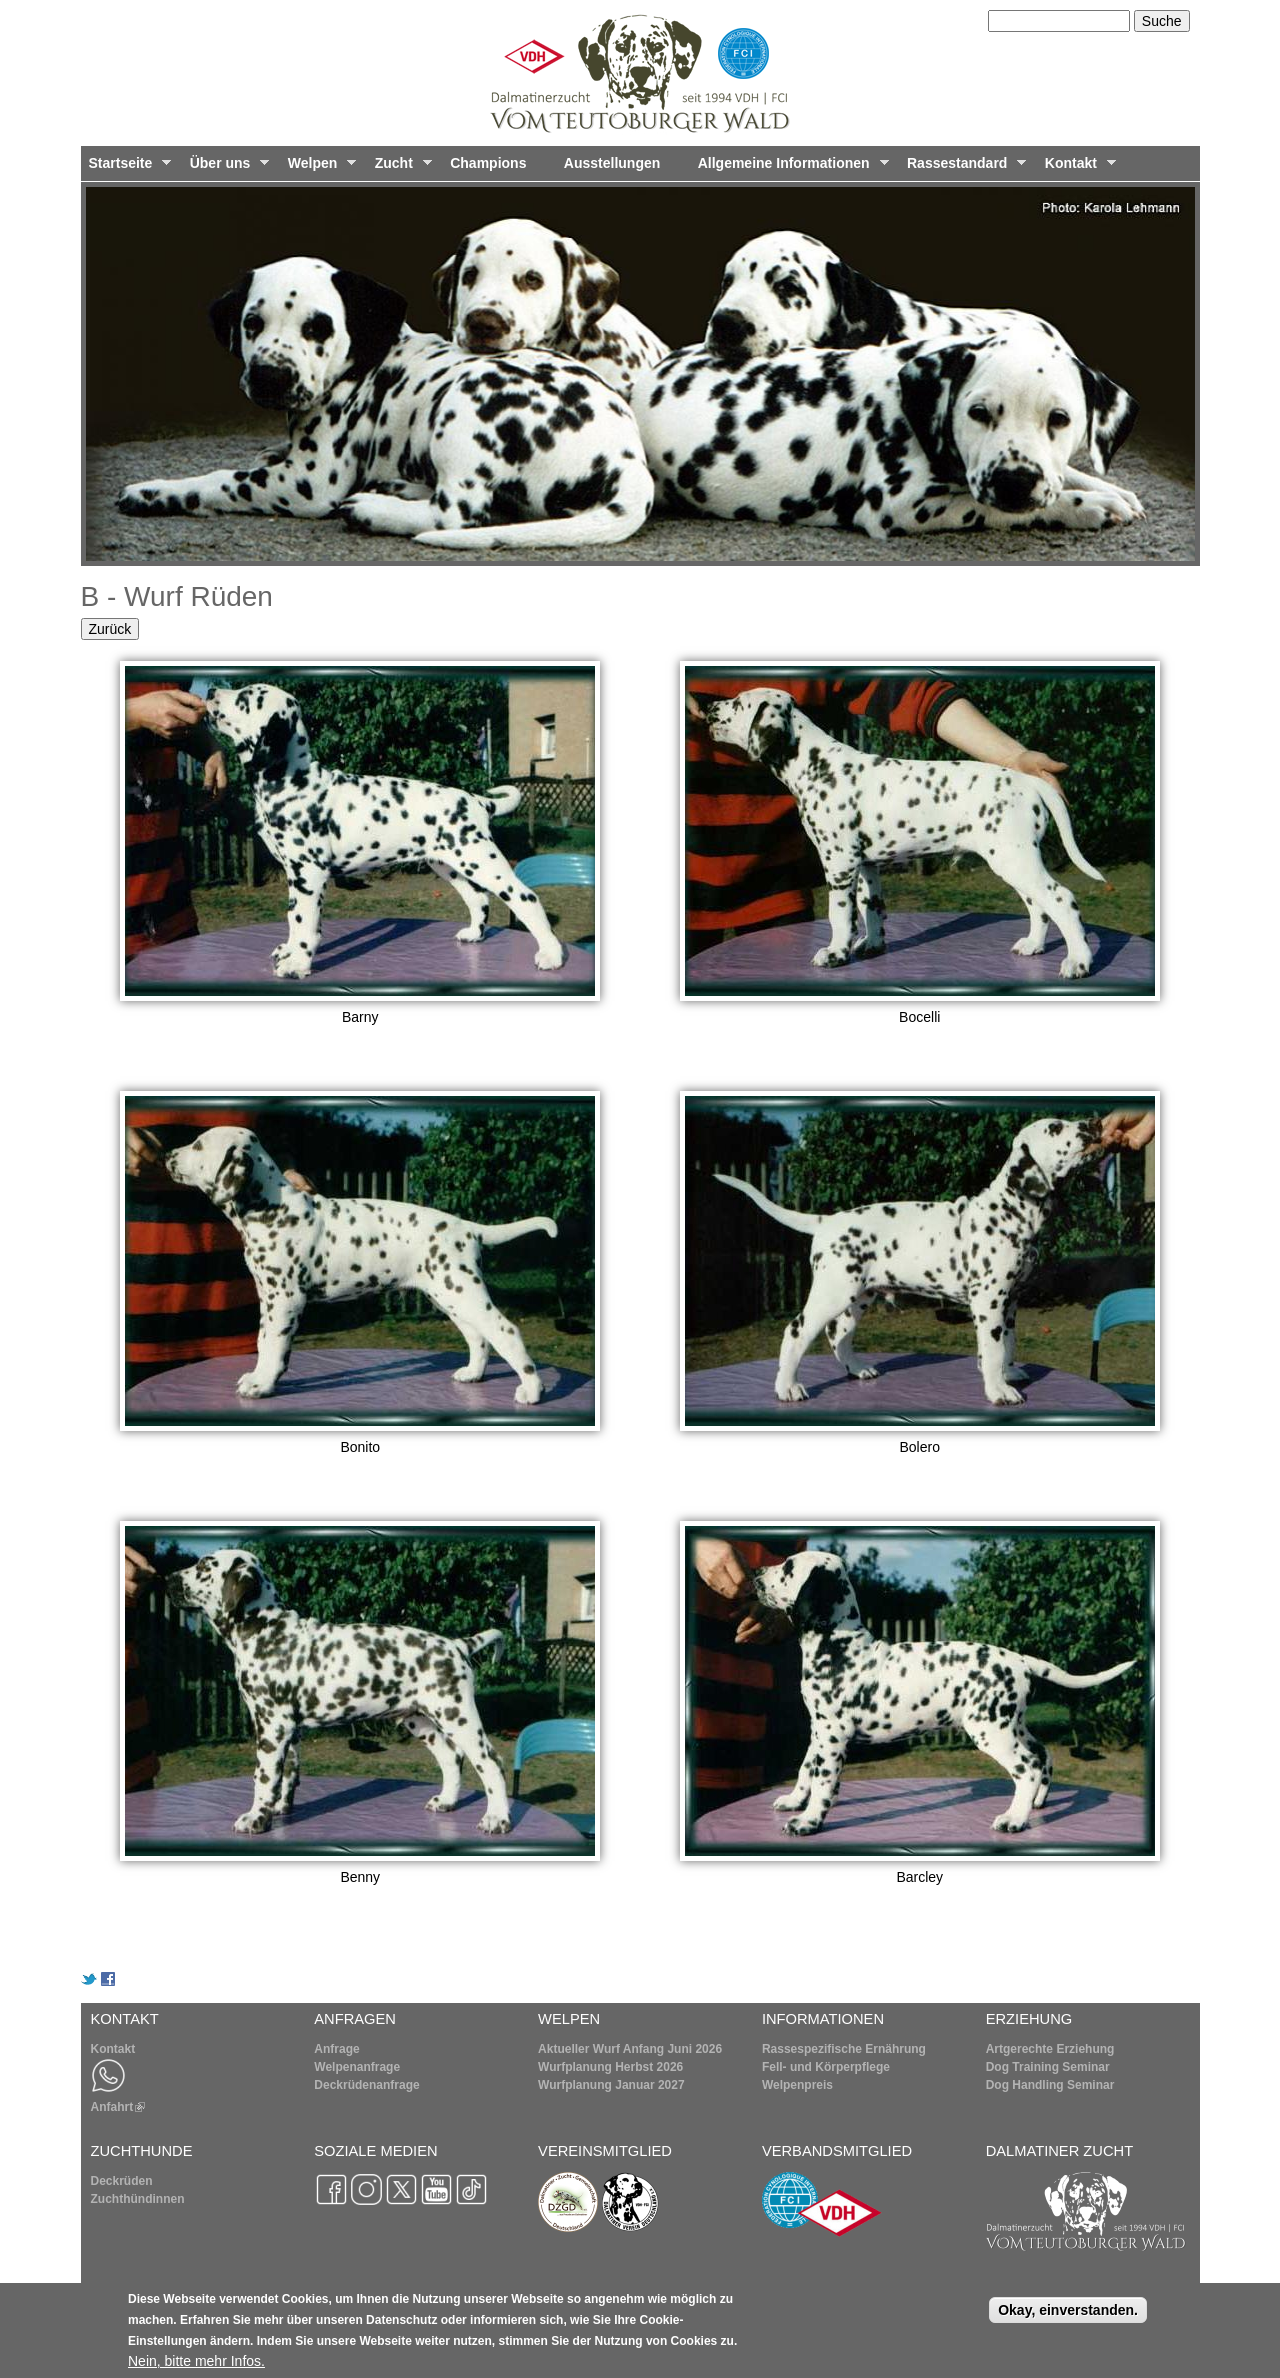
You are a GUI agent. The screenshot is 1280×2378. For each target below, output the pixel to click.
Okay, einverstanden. (1068, 2315)
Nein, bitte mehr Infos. (196, 2366)
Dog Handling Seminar (1050, 2085)
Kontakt (1076, 168)
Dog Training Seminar (1048, 2067)
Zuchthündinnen (138, 2199)
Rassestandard (962, 168)
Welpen (318, 168)
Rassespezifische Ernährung (844, 2049)
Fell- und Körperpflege (826, 2067)
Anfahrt (118, 2107)
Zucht (399, 168)
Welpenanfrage (357, 2067)
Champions (488, 163)
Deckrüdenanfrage (366, 2085)
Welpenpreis (797, 2085)
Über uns (226, 168)
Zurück (110, 629)
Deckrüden (122, 2181)
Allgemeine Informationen (789, 168)
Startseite (126, 168)
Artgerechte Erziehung (1050, 2049)
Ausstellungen (612, 163)
